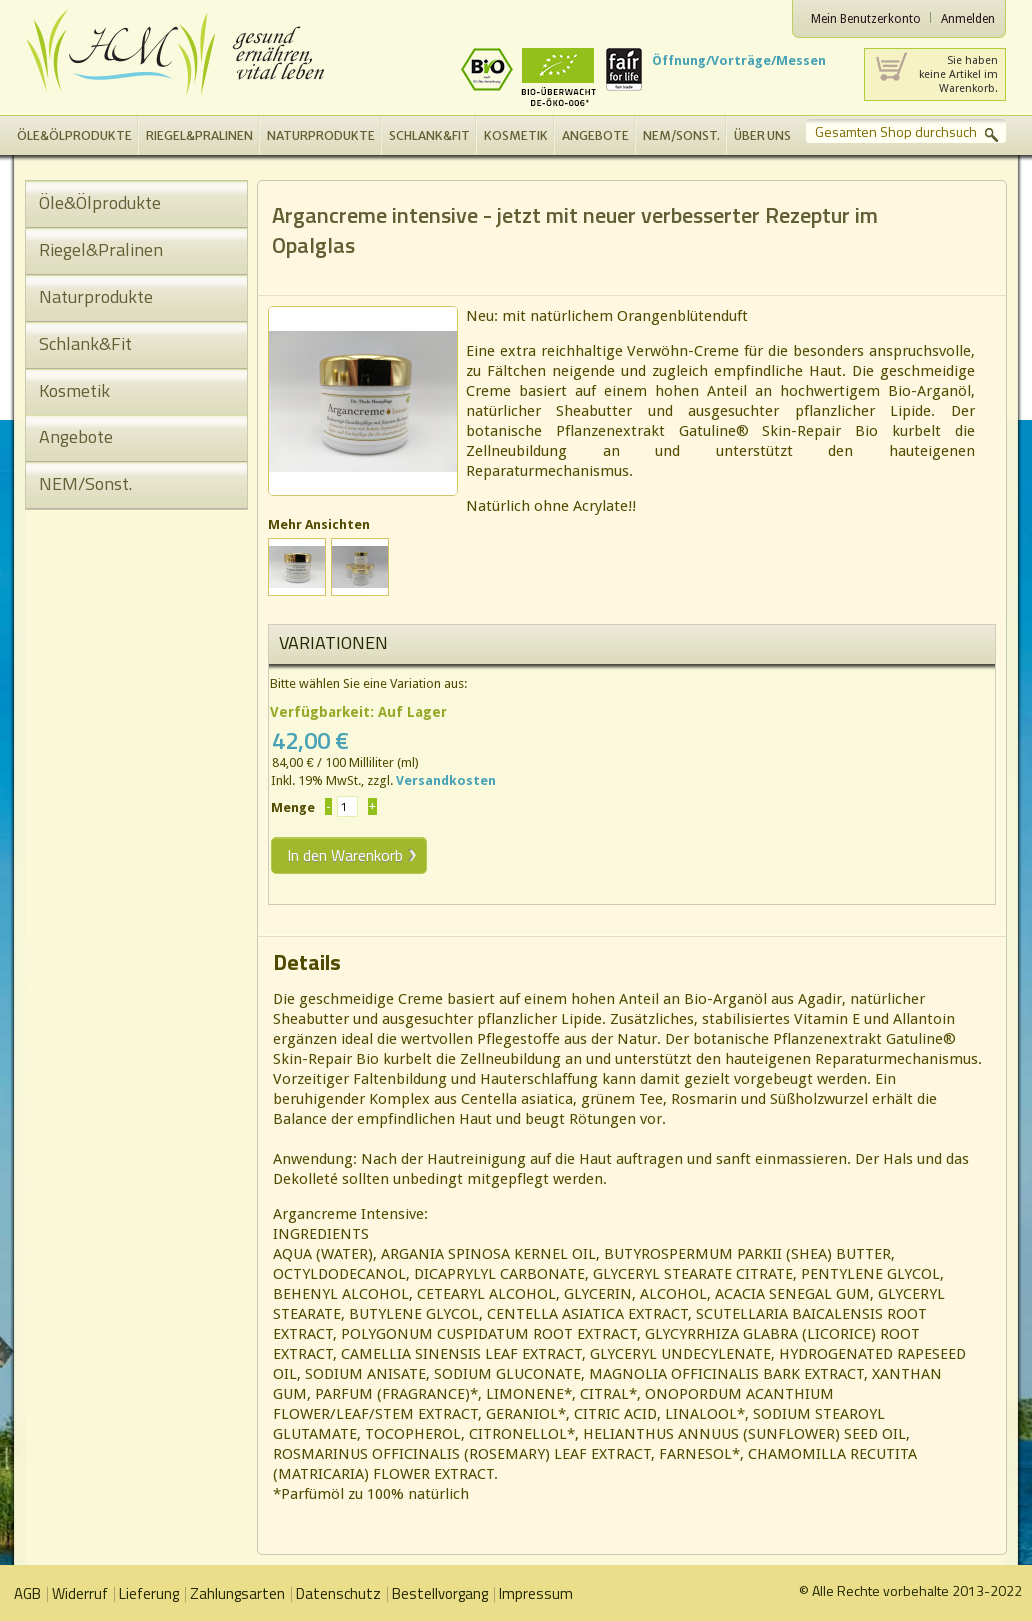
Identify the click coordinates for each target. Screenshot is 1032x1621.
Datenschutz (338, 1593)
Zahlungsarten (237, 1593)
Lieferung (149, 1593)
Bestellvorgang (440, 1593)
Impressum (536, 1593)
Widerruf (80, 1593)
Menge (293, 807)
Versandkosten (446, 780)
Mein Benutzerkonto (866, 19)
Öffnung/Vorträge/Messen (739, 60)
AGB (27, 1593)
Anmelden (968, 19)
